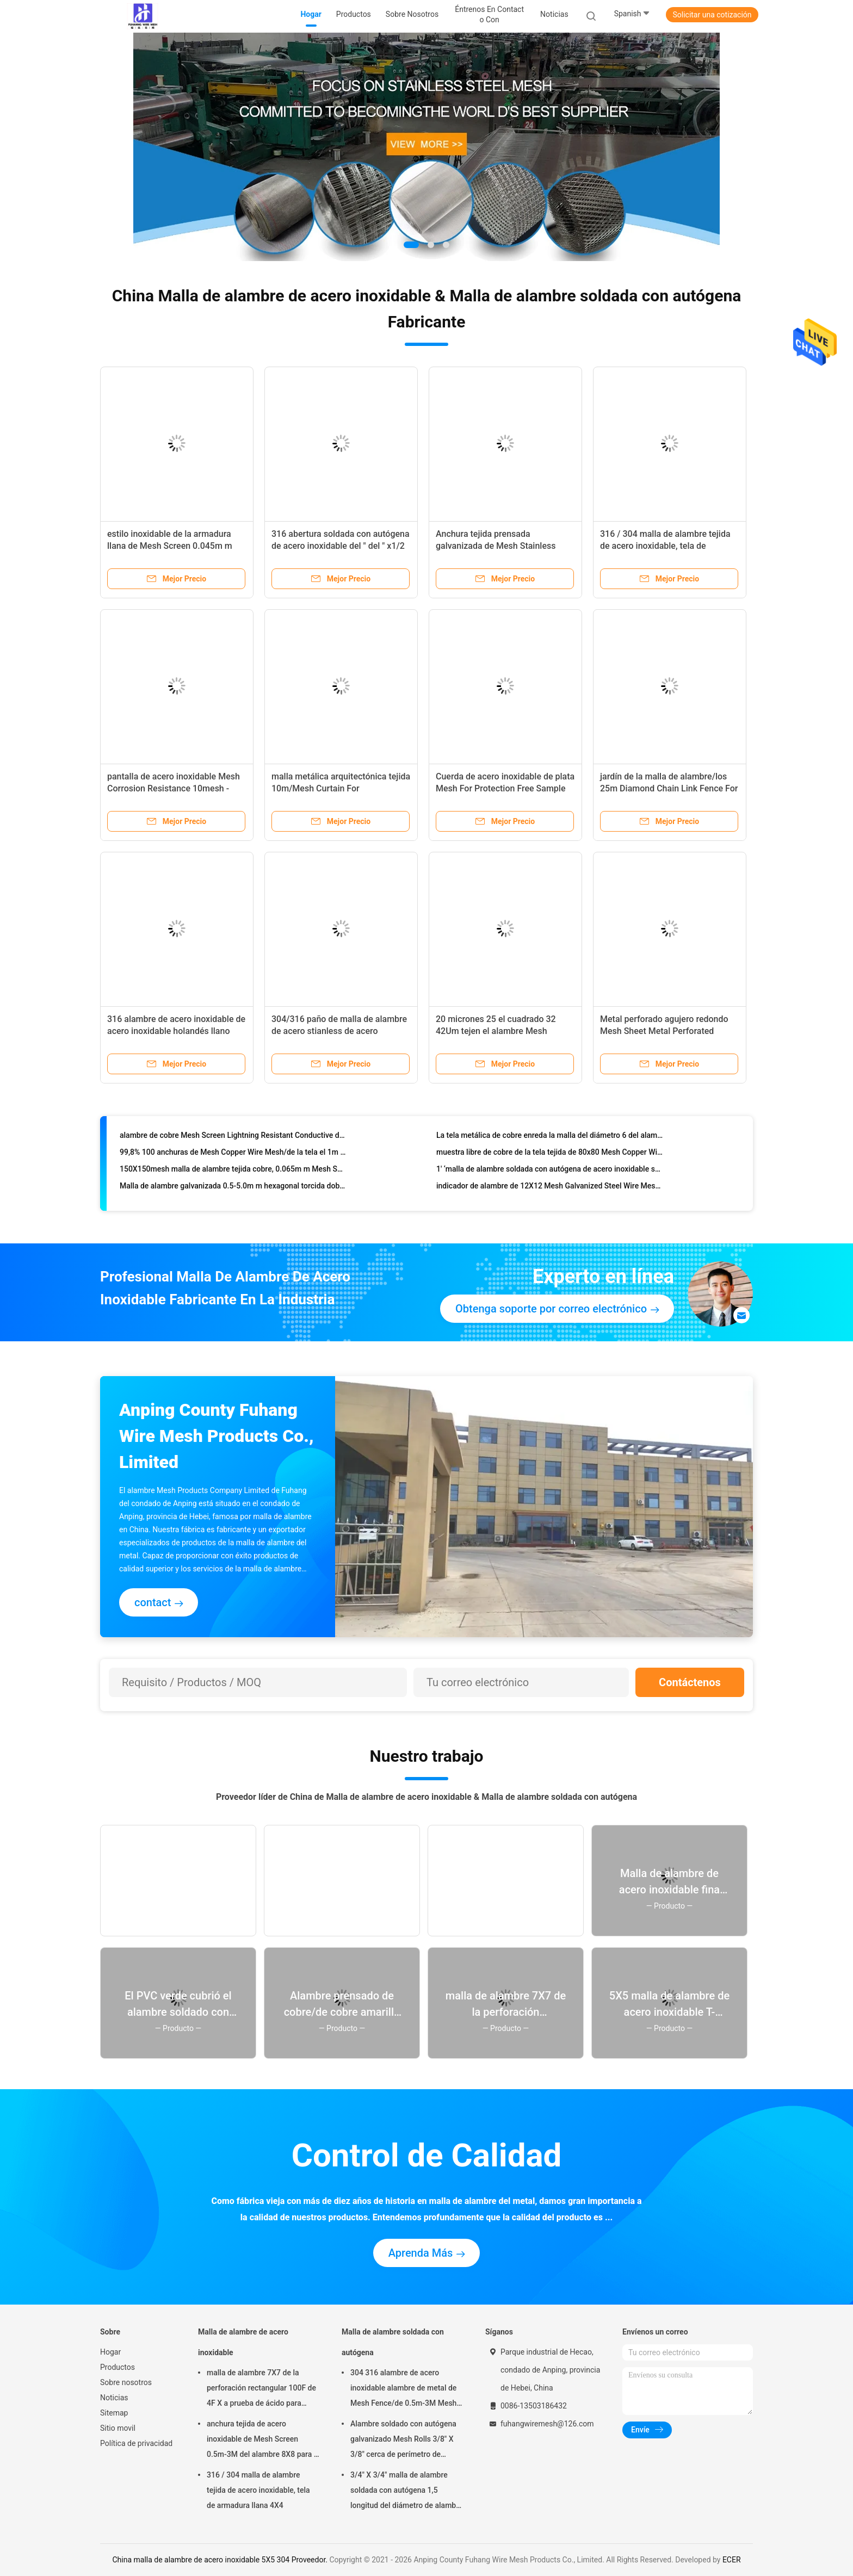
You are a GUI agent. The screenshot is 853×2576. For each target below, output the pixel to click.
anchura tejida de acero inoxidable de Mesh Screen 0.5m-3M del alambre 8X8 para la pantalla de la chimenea (263, 2440)
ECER (731, 2559)
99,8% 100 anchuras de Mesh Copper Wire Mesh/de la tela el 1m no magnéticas (233, 1156)
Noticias (114, 2397)
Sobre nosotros (126, 2382)
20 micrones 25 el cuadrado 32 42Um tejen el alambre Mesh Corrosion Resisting (496, 1031)
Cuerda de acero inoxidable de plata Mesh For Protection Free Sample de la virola (505, 788)
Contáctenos (690, 1682)
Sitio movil (117, 2428)
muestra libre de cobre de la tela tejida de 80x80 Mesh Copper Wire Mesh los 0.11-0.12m (549, 1156)
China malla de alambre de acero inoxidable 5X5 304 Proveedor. (220, 2559)
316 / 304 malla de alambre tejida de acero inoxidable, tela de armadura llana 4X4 (665, 546)
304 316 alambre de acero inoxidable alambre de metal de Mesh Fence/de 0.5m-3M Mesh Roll (403, 2389)
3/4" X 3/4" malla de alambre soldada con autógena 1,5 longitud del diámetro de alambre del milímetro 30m (406, 2491)
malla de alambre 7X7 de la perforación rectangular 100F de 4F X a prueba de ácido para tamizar (261, 2389)
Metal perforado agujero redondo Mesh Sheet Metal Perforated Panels (664, 1031)
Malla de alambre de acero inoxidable (243, 2342)
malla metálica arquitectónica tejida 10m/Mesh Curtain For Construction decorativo (340, 788)
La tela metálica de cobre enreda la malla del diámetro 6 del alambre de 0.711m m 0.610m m (549, 1139)
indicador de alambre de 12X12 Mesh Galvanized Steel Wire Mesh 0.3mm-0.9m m (549, 1190)
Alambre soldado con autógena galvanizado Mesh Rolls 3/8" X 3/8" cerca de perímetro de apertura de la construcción (403, 2440)
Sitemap (114, 2412)
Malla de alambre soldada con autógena (393, 2342)
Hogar (110, 2352)
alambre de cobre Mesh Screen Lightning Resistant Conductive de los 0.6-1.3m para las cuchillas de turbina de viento (233, 1139)
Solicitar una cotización (711, 14)
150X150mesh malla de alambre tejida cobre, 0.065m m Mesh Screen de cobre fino (233, 1173)
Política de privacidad (136, 2443)
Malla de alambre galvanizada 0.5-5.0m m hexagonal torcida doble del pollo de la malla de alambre (233, 1190)
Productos (117, 2367)
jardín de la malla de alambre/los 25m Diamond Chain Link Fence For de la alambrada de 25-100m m (669, 788)
